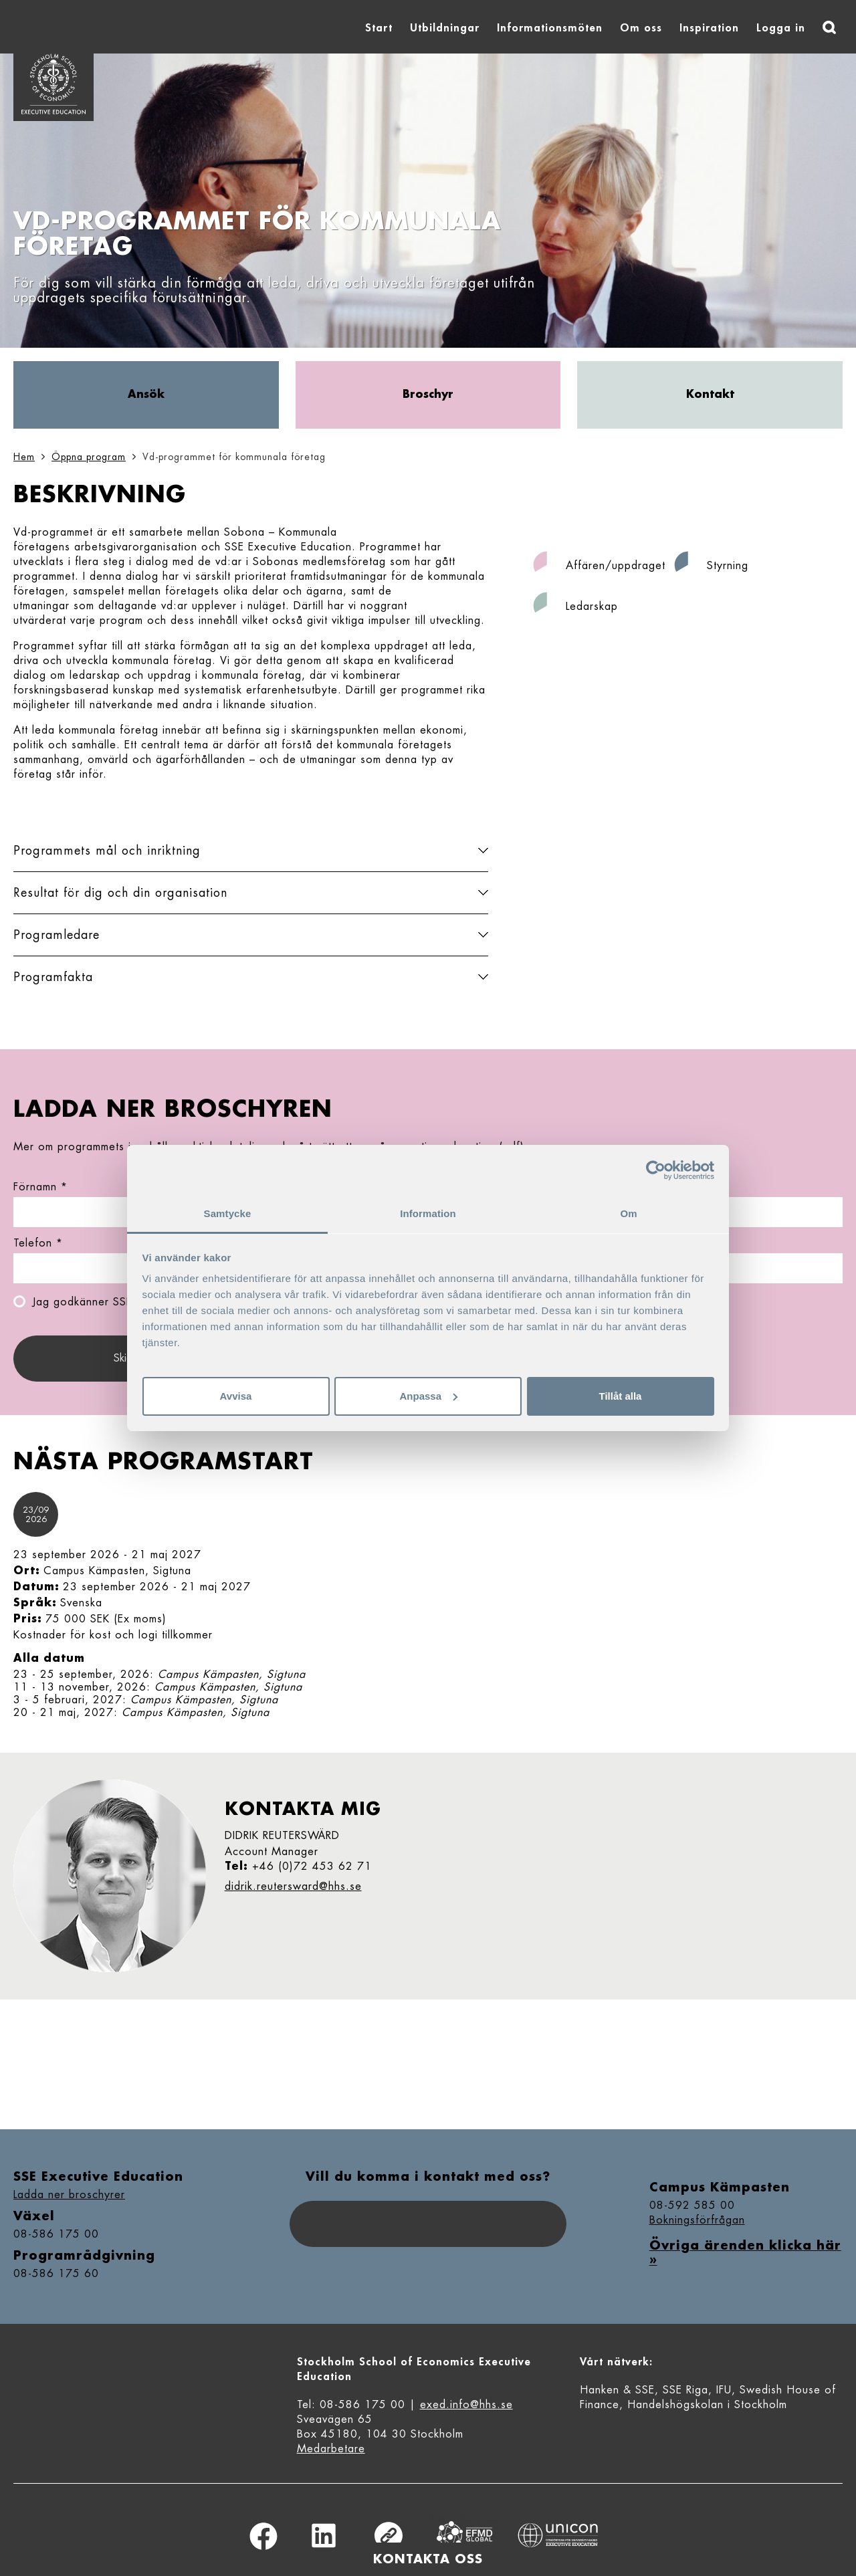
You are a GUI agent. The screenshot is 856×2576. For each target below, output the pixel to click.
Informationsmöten (550, 28)
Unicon (558, 2535)
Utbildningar (444, 28)
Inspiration (709, 28)
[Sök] (829, 27)
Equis (465, 2535)
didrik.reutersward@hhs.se (293, 1886)
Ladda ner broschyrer (69, 2194)
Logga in (780, 28)
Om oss (641, 28)
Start (379, 28)
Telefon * (38, 1243)
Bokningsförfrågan (697, 2220)
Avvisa (236, 1396)
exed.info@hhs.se (466, 2404)
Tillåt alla (620, 1396)
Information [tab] (428, 1213)
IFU (724, 2390)
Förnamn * (40, 1187)
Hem (24, 456)
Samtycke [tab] (227, 1213)
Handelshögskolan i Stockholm (707, 2404)
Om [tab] (628, 1213)
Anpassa (428, 1396)
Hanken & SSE (617, 2390)
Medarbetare (331, 2449)
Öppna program (88, 456)
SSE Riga (685, 2390)
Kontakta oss (428, 2559)
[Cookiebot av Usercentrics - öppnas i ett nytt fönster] (655, 1170)
